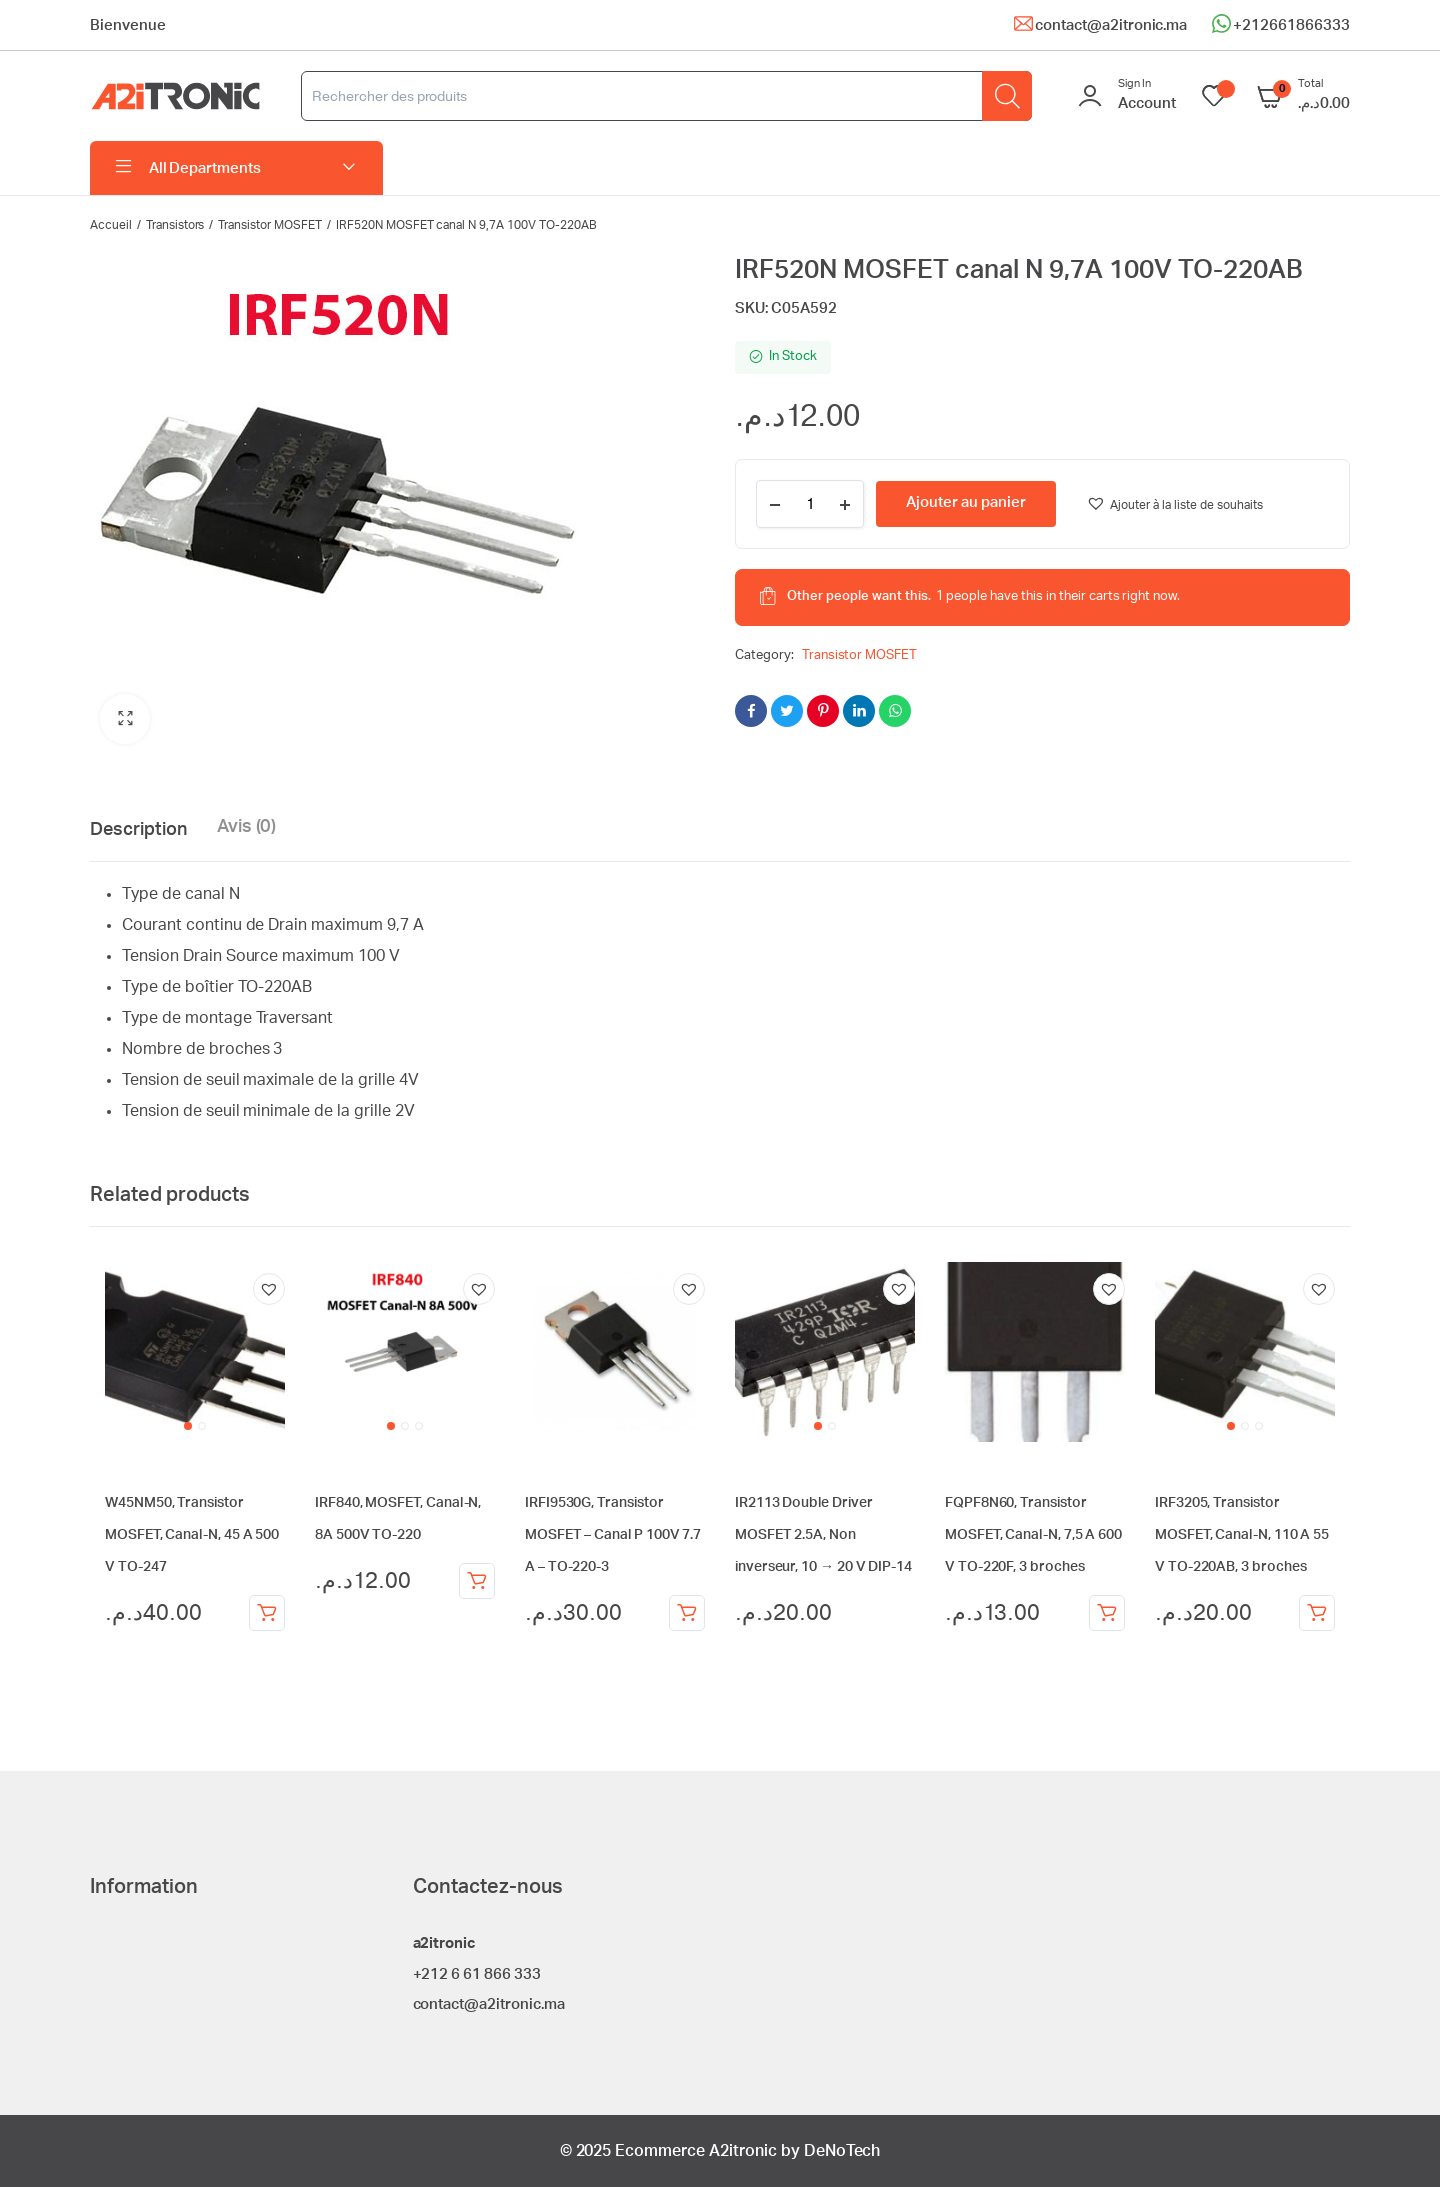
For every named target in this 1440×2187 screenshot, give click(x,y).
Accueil (111, 225)
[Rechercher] (1007, 96)
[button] (125, 719)
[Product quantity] (810, 504)
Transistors (175, 225)
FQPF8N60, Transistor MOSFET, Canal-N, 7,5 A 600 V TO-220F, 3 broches (1033, 1535)
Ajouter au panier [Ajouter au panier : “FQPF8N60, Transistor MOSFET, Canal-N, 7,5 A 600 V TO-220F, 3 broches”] (1107, 1613)
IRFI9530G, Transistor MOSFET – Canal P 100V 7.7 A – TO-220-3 (613, 1535)
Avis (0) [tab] (247, 827)
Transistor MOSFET (270, 225)
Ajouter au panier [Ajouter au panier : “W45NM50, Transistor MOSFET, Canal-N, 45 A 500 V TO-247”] (267, 1613)
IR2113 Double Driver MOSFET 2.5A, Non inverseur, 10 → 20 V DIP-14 (823, 1535)
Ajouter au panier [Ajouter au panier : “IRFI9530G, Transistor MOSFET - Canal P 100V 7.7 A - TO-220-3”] (687, 1613)
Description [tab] (138, 830)
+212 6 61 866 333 (477, 1974)
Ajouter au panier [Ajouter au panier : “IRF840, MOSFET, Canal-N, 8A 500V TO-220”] (477, 1581)
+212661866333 (1291, 25)
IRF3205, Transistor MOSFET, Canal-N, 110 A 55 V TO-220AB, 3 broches (1242, 1535)
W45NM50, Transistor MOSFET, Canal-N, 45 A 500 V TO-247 (192, 1535)
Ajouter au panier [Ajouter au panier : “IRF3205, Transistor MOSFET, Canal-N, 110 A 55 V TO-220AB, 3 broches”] (1317, 1613)
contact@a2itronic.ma (1111, 25)
